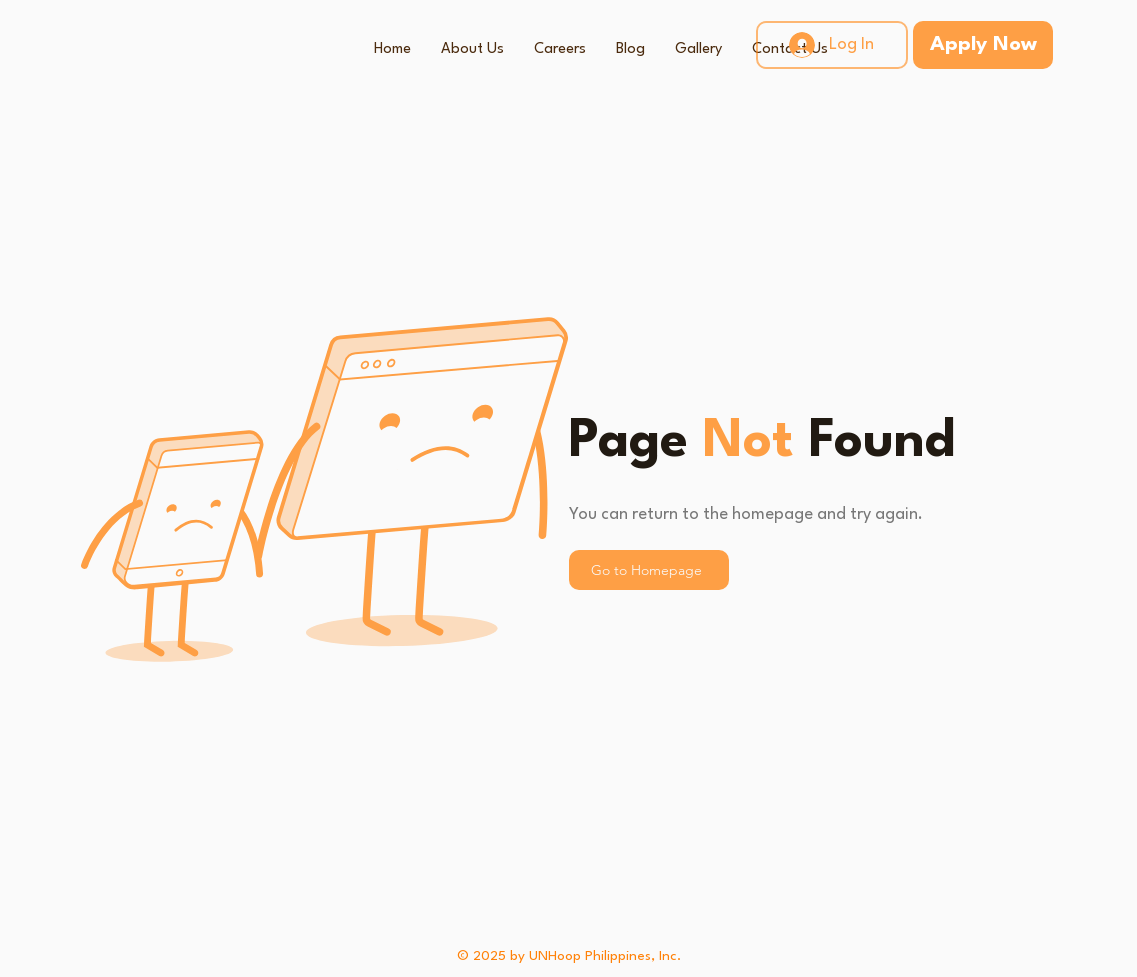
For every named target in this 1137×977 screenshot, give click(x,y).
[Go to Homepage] (649, 570)
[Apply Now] (983, 45)
